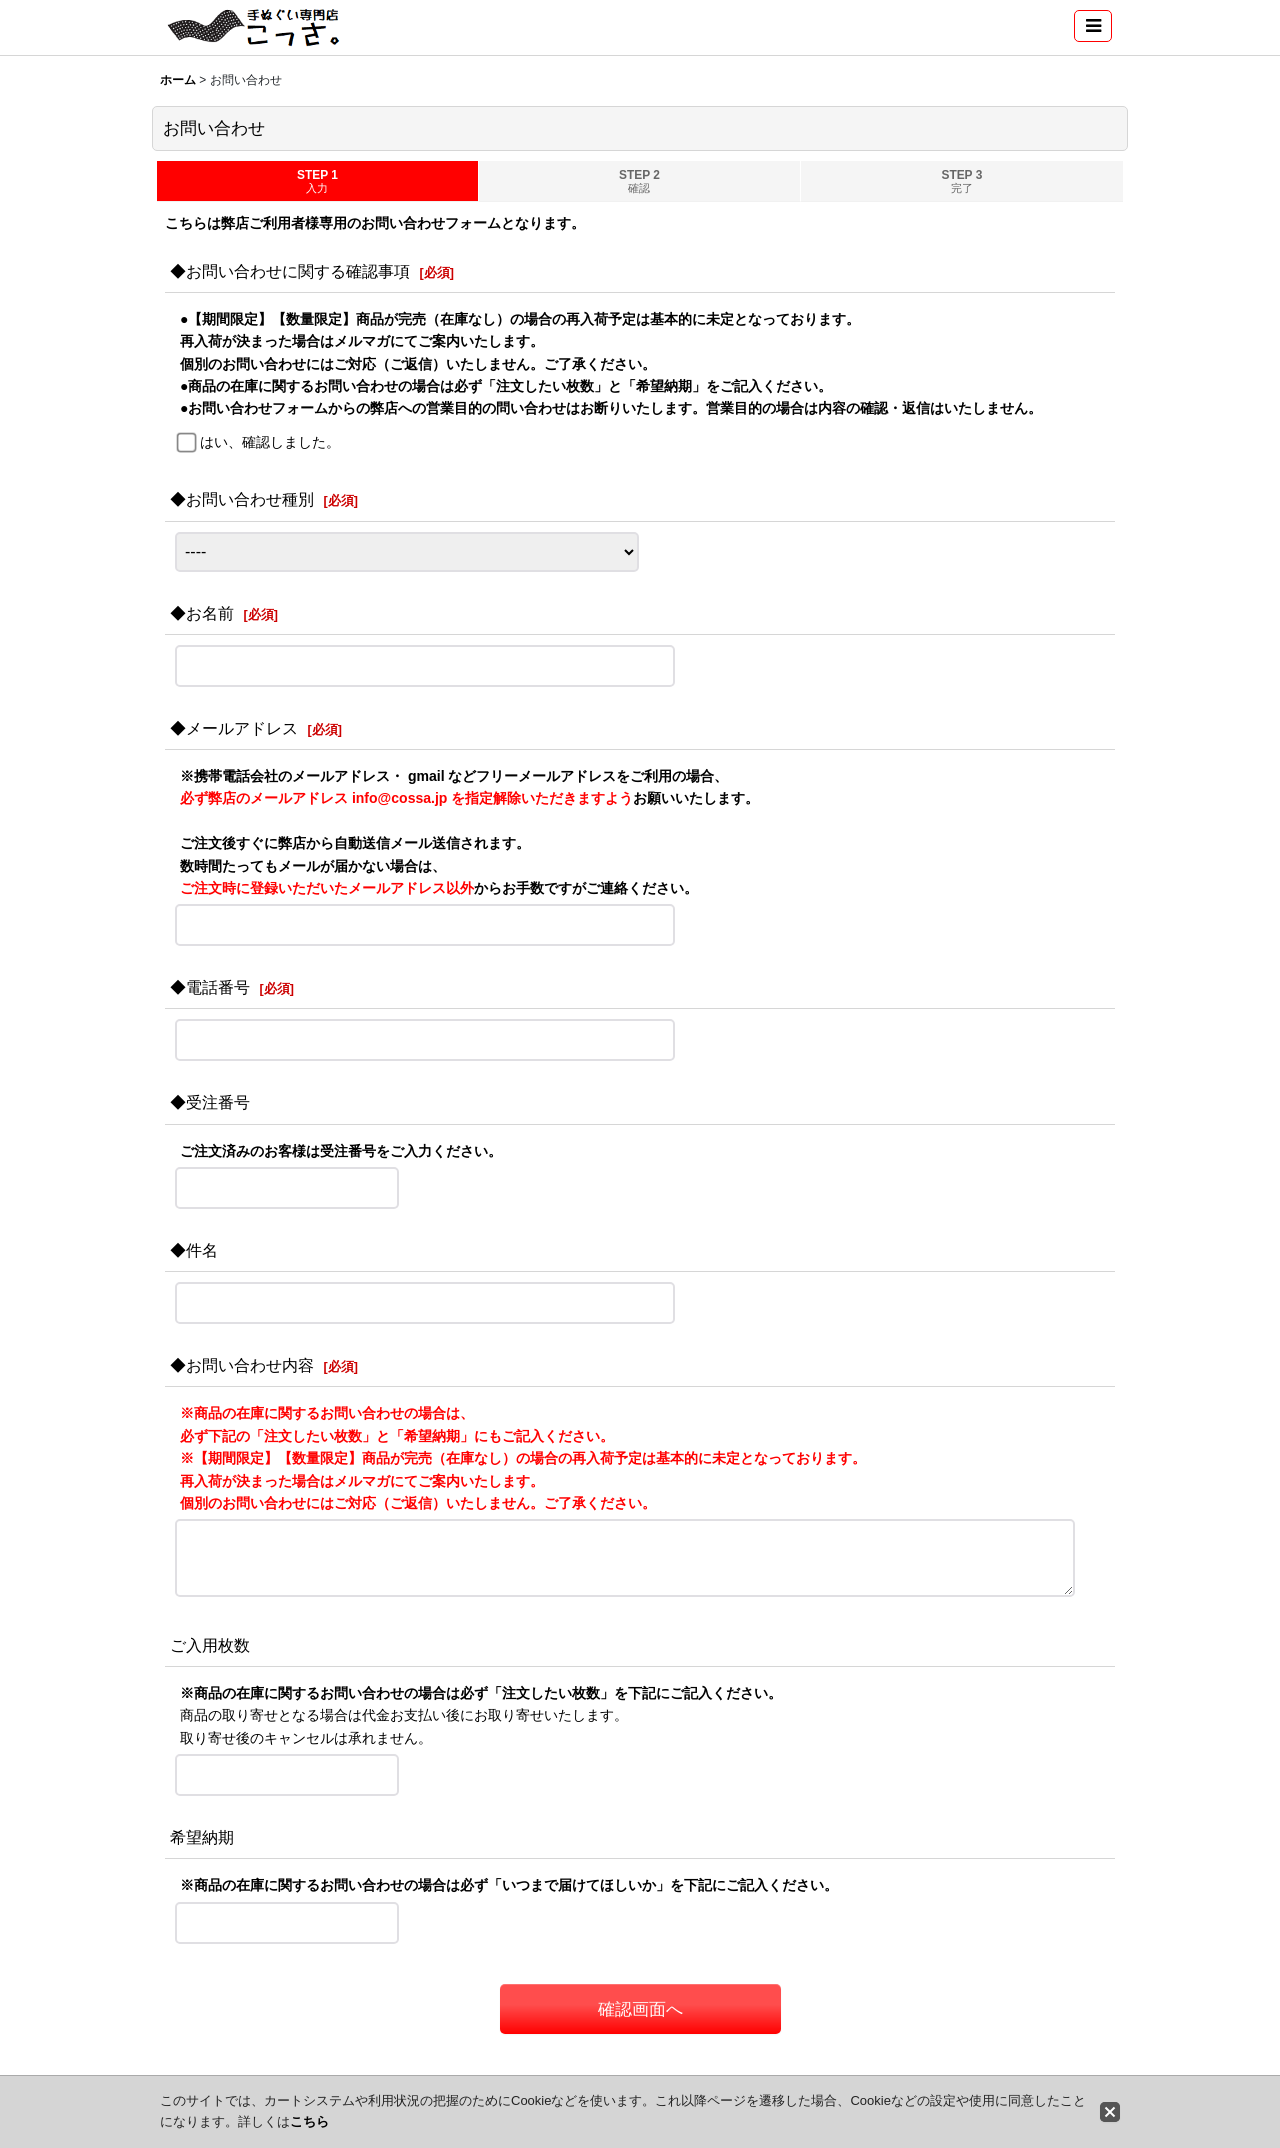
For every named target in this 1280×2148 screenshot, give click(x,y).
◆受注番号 (210, 1102)
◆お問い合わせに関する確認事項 (290, 271)
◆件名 (194, 1250)
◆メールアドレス (234, 728)
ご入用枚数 (210, 1645)
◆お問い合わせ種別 (242, 499)
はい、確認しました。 (270, 442)
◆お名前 (202, 613)
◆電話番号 (210, 987)
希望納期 (202, 1837)
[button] (1093, 26)
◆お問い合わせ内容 (242, 1365)
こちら (309, 2121)
